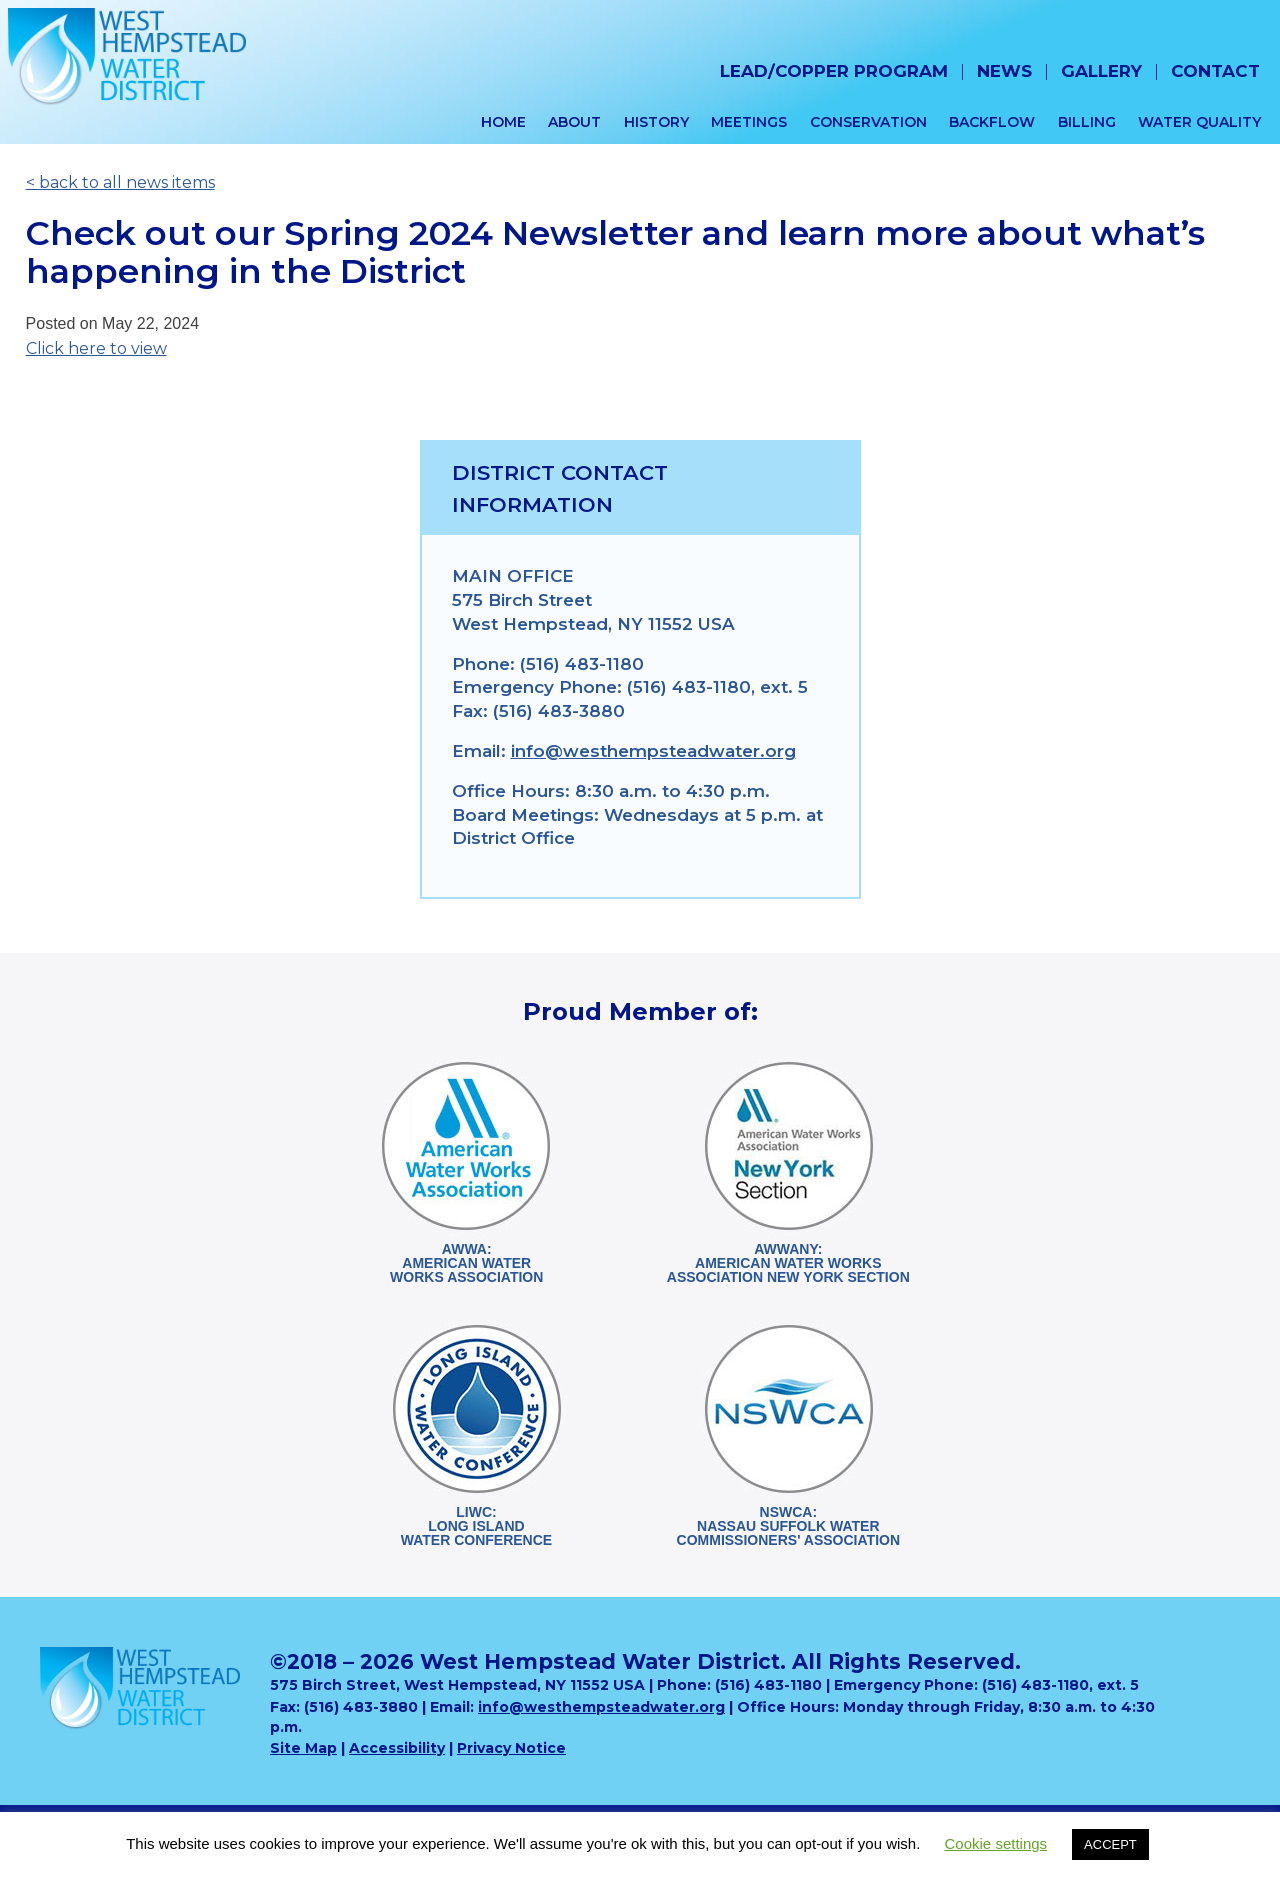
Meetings (749, 122)
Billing (1087, 122)
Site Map (303, 1748)
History (656, 122)
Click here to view (96, 348)
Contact (1215, 71)
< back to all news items (120, 182)
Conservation (868, 122)
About (574, 122)
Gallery (1101, 71)
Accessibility (397, 1748)
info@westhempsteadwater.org (653, 751)
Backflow (992, 122)
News (1004, 71)
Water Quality (1199, 122)
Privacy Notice (511, 1748)
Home (503, 122)
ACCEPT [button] (1110, 1844)
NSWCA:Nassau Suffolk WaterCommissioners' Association (788, 1526)
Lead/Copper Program (834, 71)
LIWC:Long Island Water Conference (476, 1526)
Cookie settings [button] (996, 1843)
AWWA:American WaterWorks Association (466, 1263)
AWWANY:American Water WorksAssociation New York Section (788, 1263)
